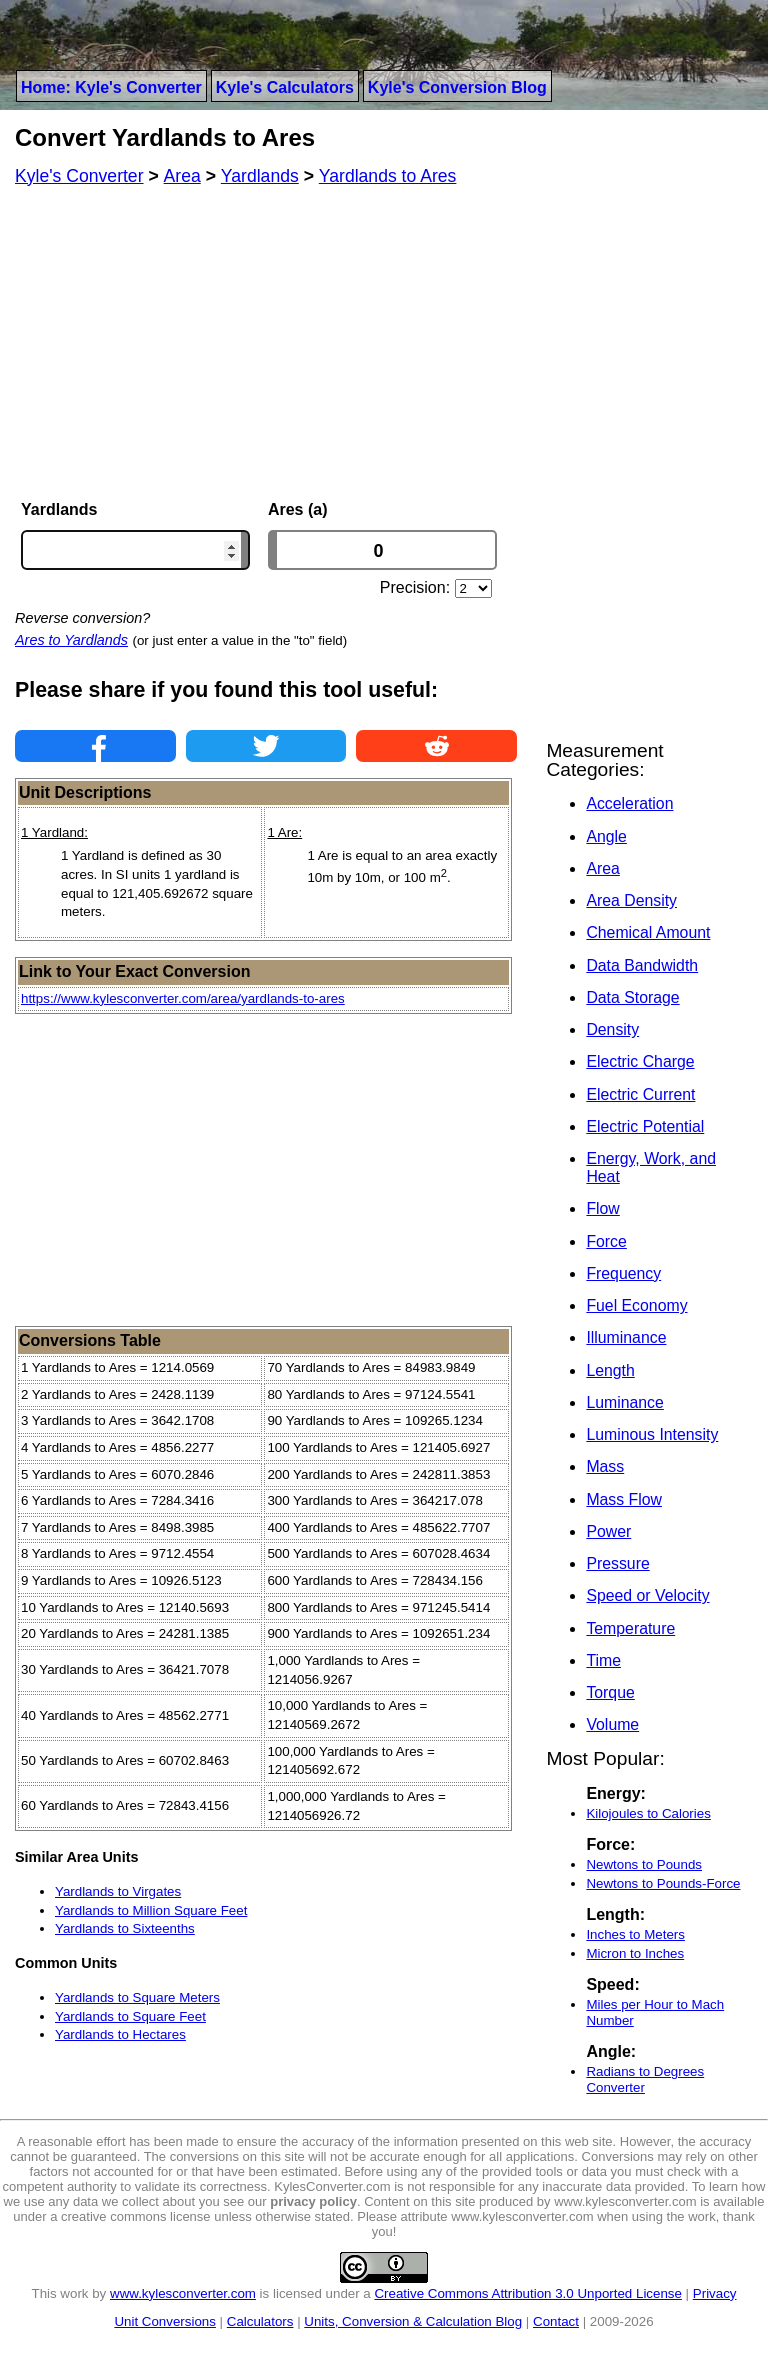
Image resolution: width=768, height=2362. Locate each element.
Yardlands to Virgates (118, 1891)
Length (610, 1370)
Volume (612, 1724)
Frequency (623, 1273)
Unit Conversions (164, 2321)
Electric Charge (640, 1061)
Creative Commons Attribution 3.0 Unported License (527, 2293)
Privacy (715, 2293)
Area (602, 868)
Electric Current (640, 1094)
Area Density (631, 900)
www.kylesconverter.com (183, 2293)
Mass (605, 1466)
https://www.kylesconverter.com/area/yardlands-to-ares (183, 998)
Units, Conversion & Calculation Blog (413, 2321)
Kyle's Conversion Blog (457, 87)
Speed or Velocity (647, 1595)
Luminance (624, 1402)
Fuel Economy (636, 1305)
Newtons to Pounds (644, 1864)
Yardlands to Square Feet (130, 2016)
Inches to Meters (635, 1934)
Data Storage (632, 997)
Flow (602, 1208)
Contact (556, 2321)
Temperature (630, 1628)
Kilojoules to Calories (648, 1813)
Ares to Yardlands (71, 640)
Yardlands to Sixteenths (125, 1928)
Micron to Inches (635, 1953)
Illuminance (626, 1337)
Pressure (617, 1563)
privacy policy (313, 2201)
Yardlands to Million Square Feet (151, 1910)
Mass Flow (624, 1499)
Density (612, 1029)
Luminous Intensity (652, 1434)
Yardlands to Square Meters (137, 1997)
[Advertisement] (266, 343)
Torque (610, 1692)
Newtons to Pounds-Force (663, 1883)
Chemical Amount (648, 932)
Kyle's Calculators (285, 87)
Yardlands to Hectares (120, 2034)
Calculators (260, 2321)
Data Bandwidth (642, 965)
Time (603, 1660)
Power (608, 1531)
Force (606, 1241)
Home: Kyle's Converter (111, 87)
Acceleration (629, 803)
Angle (606, 836)
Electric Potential (645, 1126)
